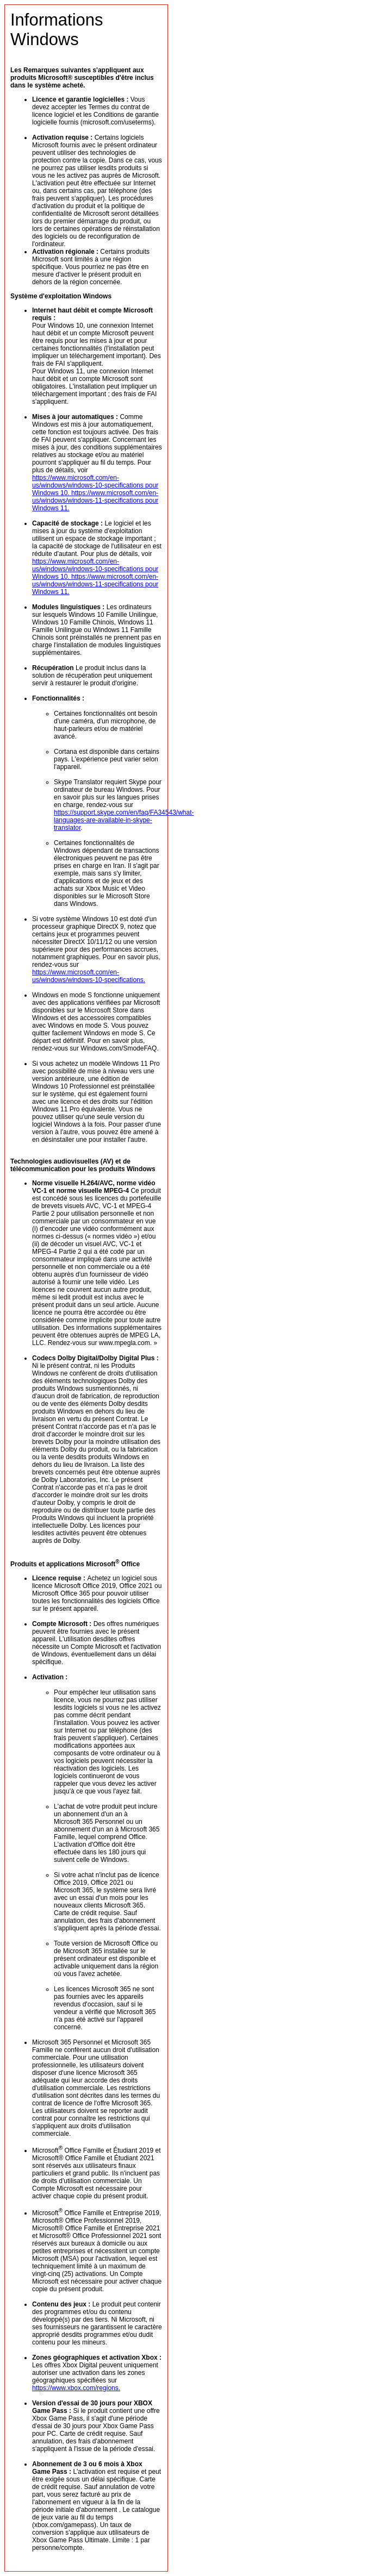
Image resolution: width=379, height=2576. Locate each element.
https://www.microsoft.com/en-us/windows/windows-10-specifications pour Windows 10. (95, 485)
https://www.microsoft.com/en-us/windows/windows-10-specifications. (88, 976)
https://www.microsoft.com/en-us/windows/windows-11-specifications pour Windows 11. (95, 500)
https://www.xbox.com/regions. (76, 2388)
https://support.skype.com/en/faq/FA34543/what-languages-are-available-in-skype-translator (124, 820)
